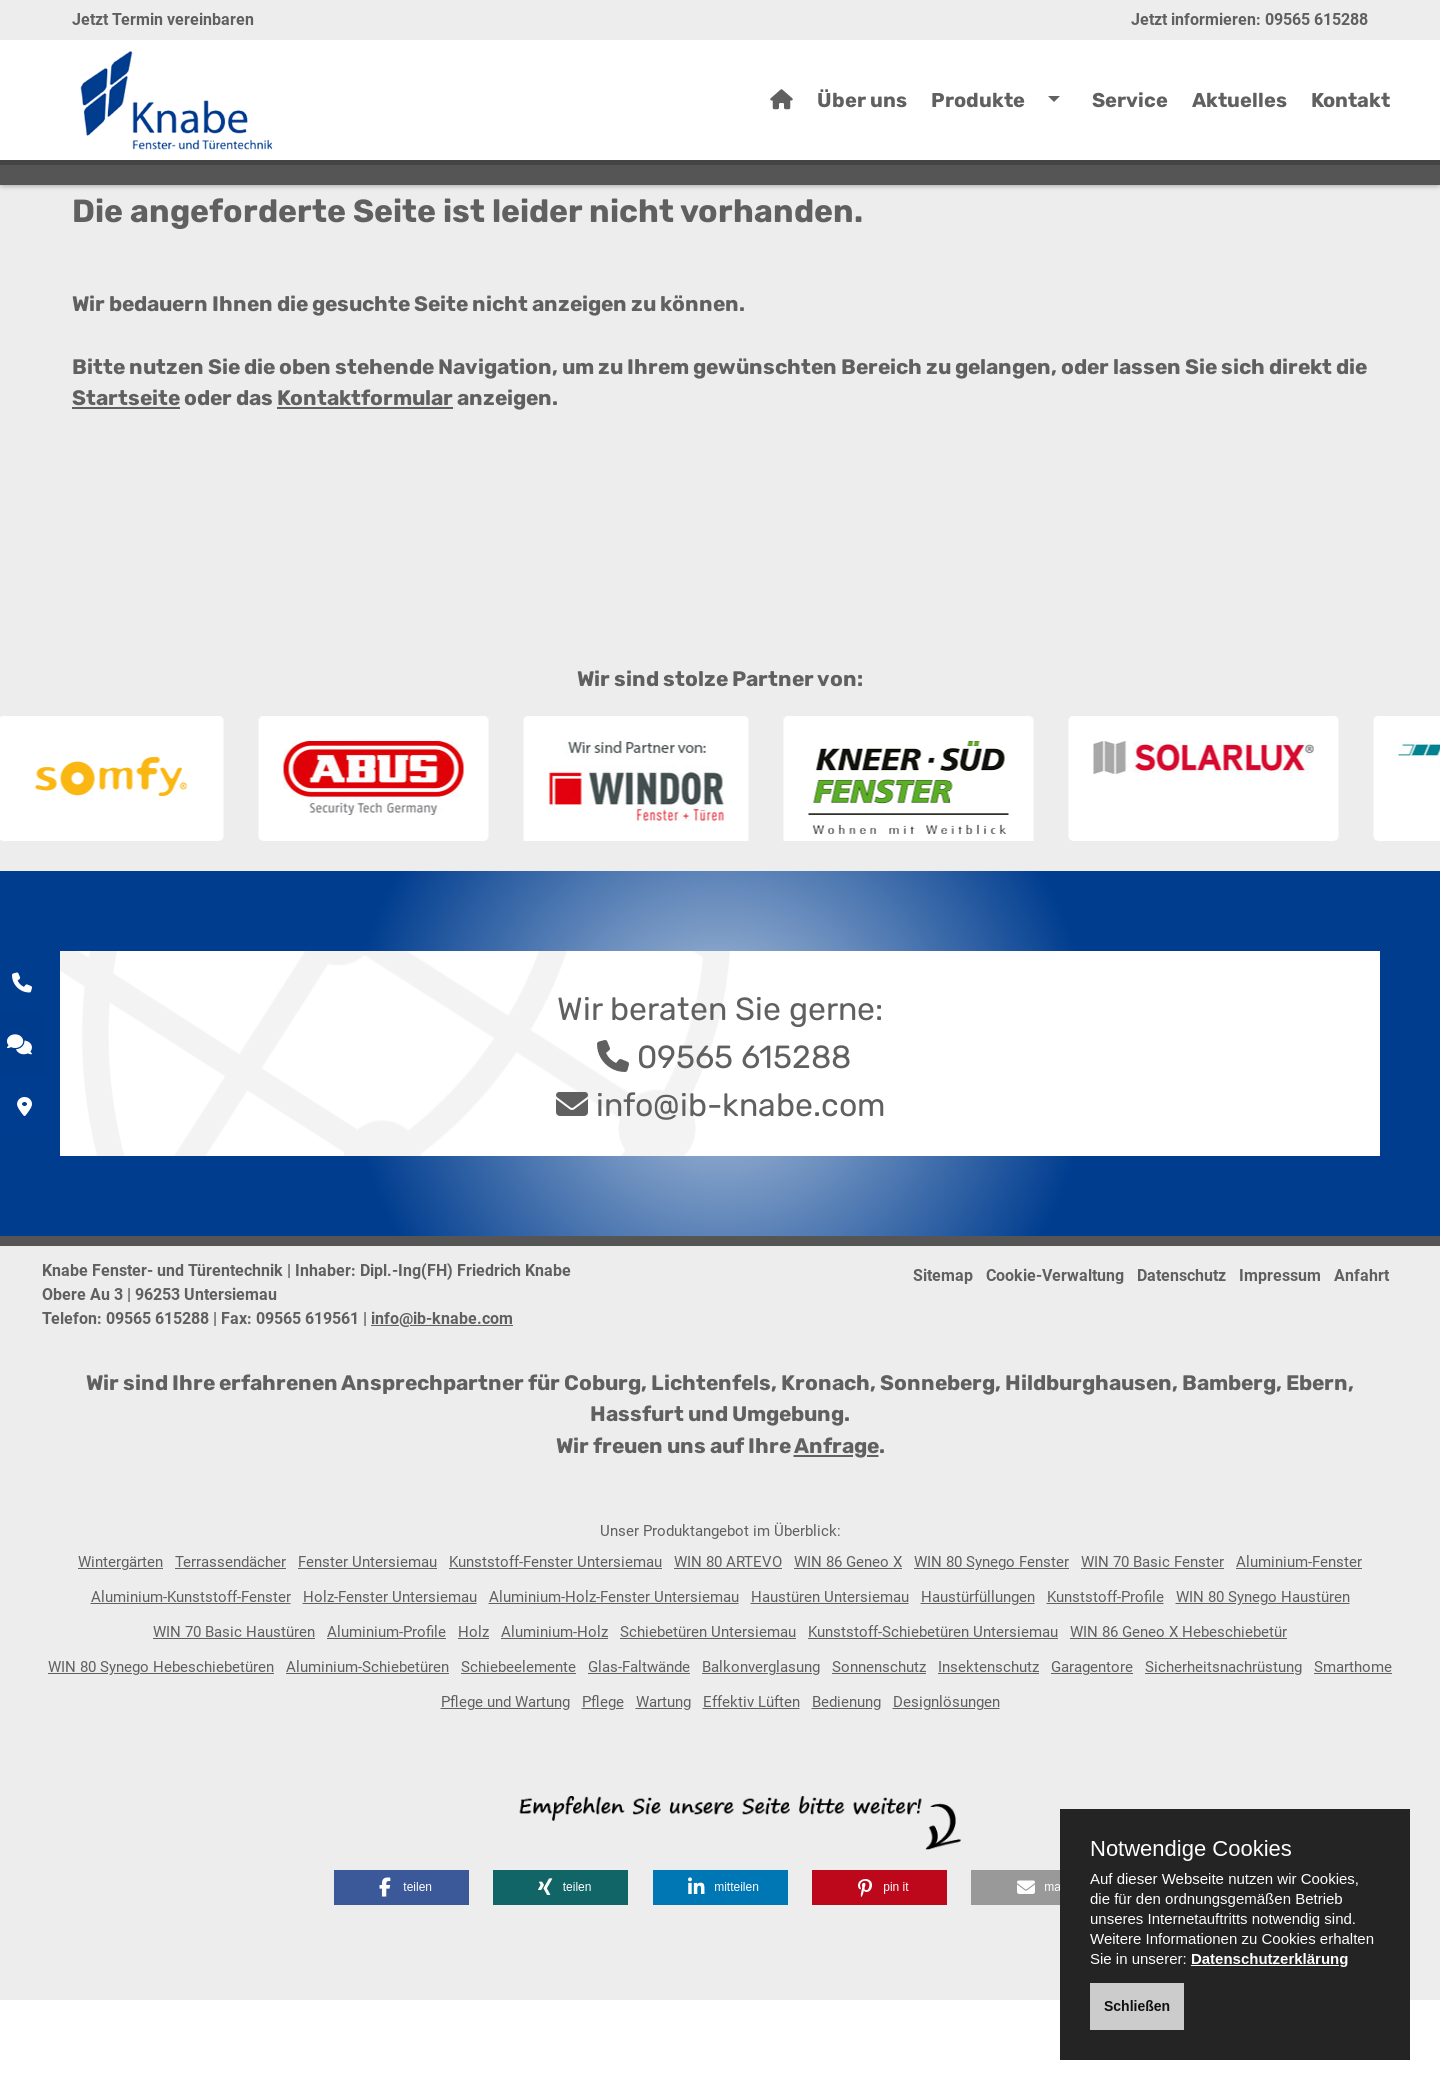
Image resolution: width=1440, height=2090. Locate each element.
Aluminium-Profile (386, 1722)
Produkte (978, 110)
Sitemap (943, 1365)
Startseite (126, 487)
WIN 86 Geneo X (848, 1652)
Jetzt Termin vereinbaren (163, 19)
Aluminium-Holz (554, 1722)
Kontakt (1350, 110)
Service (1130, 110)
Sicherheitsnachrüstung (1223, 1757)
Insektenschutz (988, 1757)
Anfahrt (1361, 1365)
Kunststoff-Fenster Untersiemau (555, 1652)
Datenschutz (1181, 1365)
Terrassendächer (230, 1652)
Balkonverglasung (761, 1757)
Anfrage (836, 1535)
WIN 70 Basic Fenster (1152, 1652)
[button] (401, 1977)
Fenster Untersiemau (367, 1652)
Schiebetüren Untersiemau (708, 1722)
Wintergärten (120, 1652)
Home (177, 233)
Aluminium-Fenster (1299, 1652)
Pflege (603, 1792)
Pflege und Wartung (505, 1792)
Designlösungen (946, 1792)
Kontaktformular (365, 487)
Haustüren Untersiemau (830, 1687)
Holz (473, 1722)
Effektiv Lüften (751, 1792)
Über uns (862, 110)
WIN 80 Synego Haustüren (1263, 1687)
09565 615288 (1316, 19)
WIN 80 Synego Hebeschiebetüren (161, 1757)
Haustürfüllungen (978, 1687)
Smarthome (1353, 1757)
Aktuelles (1239, 110)
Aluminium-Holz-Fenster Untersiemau (614, 1687)
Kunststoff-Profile (1105, 1687)
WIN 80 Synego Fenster (991, 1652)
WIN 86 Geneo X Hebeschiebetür (1178, 1722)
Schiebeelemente (518, 1757)
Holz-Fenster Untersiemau (390, 1687)
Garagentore (1092, 1757)
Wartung (663, 1792)
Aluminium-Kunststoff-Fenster (191, 1687)
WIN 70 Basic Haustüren (234, 1722)
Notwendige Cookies (1191, 1849)
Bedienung (846, 1792)
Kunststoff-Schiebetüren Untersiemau (933, 1722)
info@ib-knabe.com (740, 1195)
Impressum (1280, 1365)
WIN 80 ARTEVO (728, 1652)
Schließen (1137, 2006)
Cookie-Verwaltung (1055, 1365)
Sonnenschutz (879, 1757)
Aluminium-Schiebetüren (367, 1757)
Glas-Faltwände (639, 1757)
